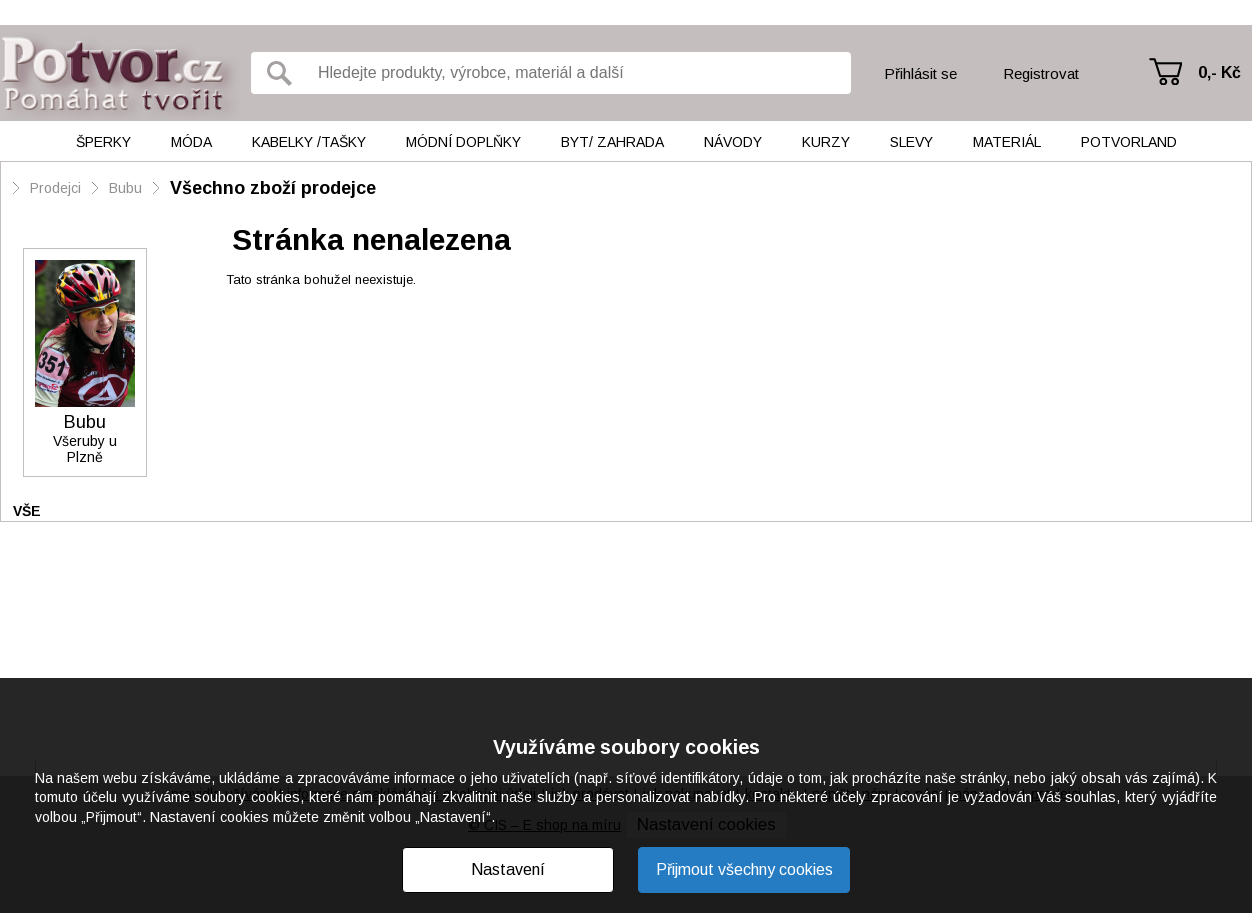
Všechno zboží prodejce (273, 188)
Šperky (103, 142)
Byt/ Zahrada (612, 142)
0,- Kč (1219, 72)
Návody (733, 142)
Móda (191, 142)
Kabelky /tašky (309, 142)
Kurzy (826, 142)
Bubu (125, 188)
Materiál (1007, 142)
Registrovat (1041, 73)
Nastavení (508, 869)
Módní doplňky (463, 142)
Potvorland (1129, 142)
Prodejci (55, 188)
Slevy (911, 142)
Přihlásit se (920, 73)
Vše (27, 511)
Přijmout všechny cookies (744, 869)
